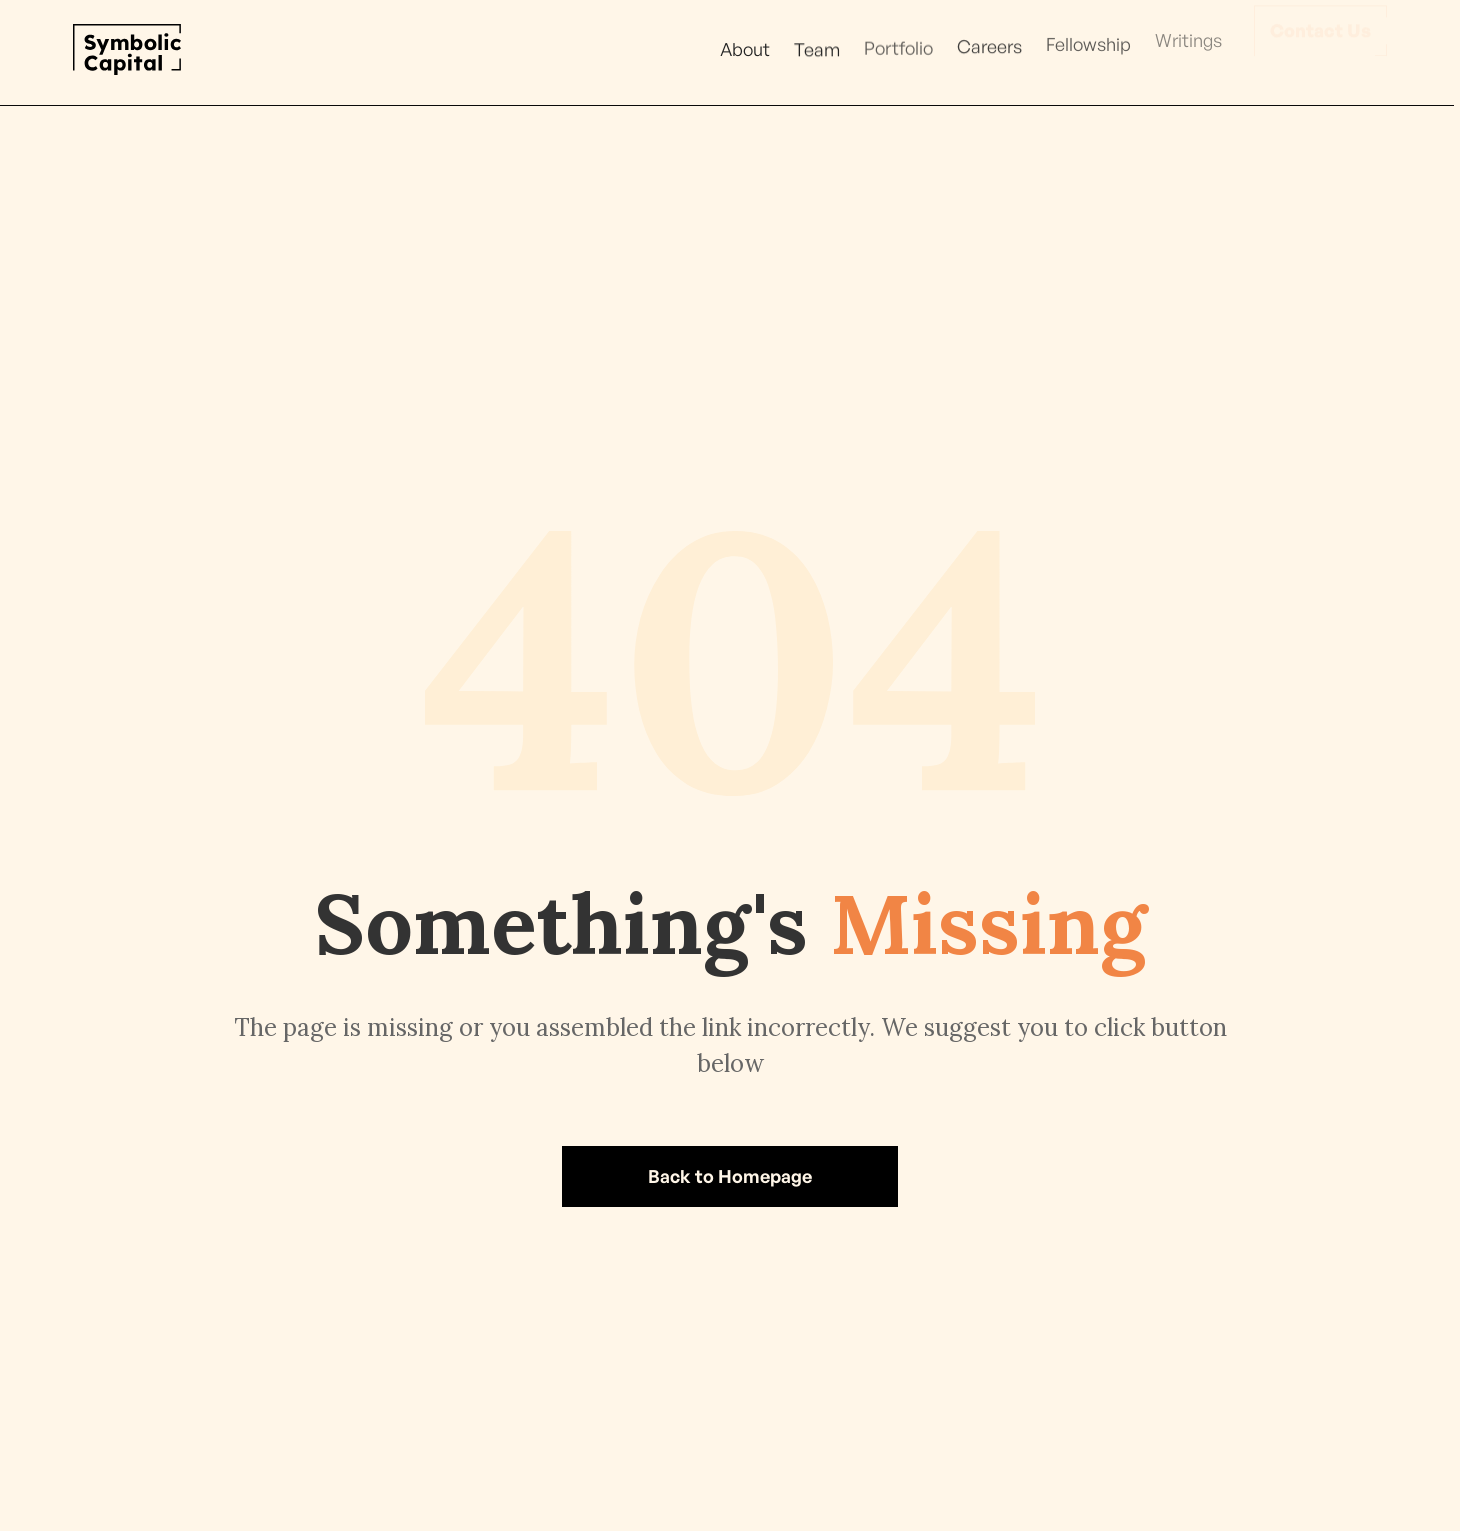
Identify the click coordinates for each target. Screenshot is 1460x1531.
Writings (1188, 34)
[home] (127, 49)
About (745, 49)
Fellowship (1088, 41)
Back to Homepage (730, 1176)
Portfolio (898, 47)
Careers (989, 45)
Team (817, 48)
